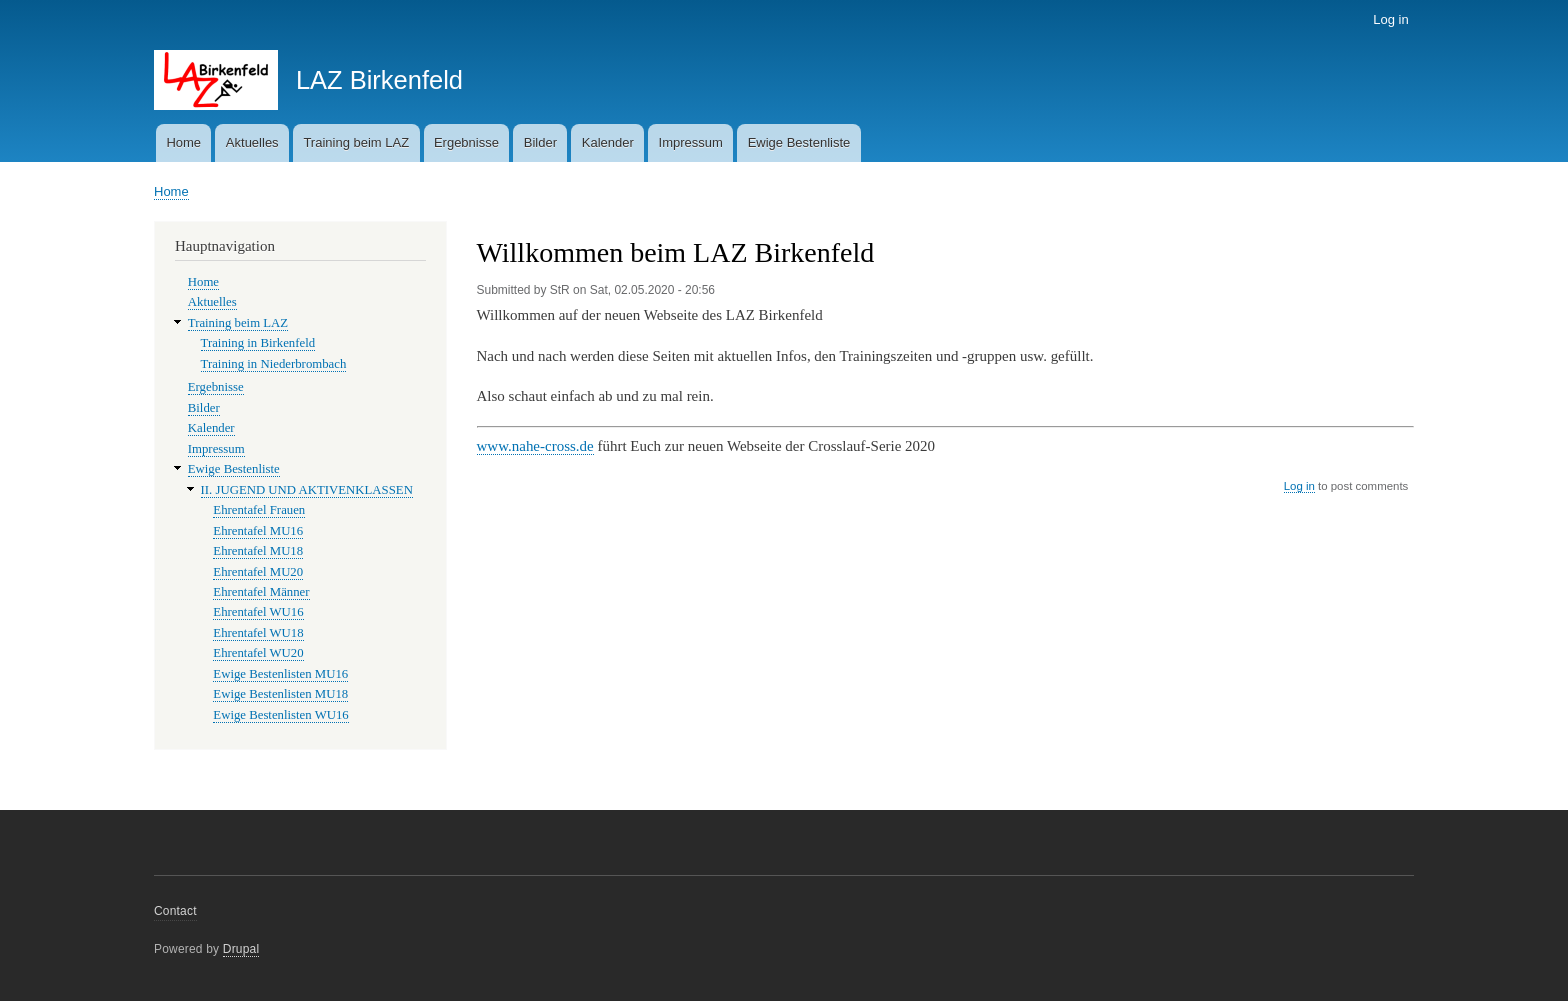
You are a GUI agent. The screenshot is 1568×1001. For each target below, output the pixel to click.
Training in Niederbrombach (274, 364)
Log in (1390, 19)
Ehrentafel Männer (261, 592)
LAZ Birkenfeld (379, 80)
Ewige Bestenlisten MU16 (280, 674)
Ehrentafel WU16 (258, 612)
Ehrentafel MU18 (258, 551)
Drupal (241, 949)
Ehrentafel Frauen (259, 510)
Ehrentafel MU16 (258, 531)
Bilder (540, 142)
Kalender (608, 142)
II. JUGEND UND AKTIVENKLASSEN (307, 490)
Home (183, 142)
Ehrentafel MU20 (258, 572)
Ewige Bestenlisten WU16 (280, 715)
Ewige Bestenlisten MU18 (280, 694)
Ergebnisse (466, 142)
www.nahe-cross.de (535, 446)
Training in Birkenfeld (258, 343)
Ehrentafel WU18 (258, 633)
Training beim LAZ (356, 142)
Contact (175, 911)
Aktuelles (252, 142)
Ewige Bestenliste (799, 142)
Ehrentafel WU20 (258, 653)
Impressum (691, 142)
